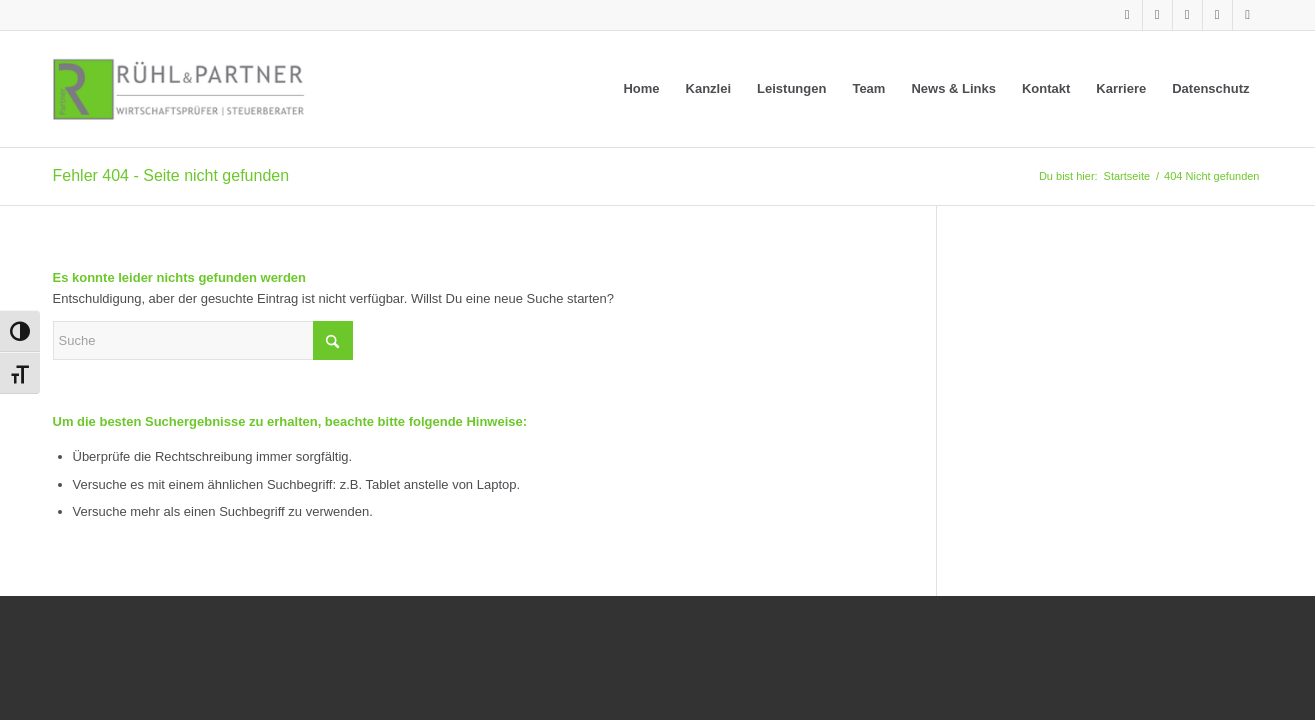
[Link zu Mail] (1248, 15)
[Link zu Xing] (1157, 15)
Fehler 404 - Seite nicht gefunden (171, 175)
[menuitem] (641, 89)
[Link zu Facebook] (1187, 15)
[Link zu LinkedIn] (1127, 15)
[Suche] (203, 340)
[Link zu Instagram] (1217, 15)
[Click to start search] (333, 340)
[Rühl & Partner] (179, 89)
